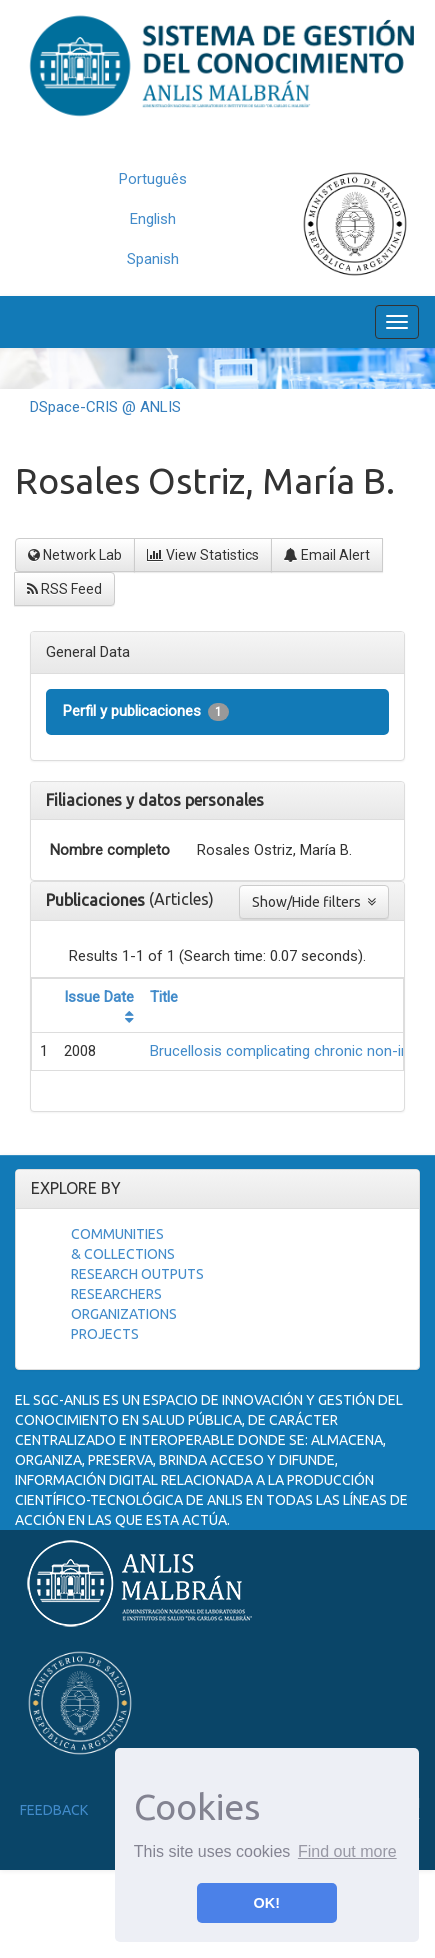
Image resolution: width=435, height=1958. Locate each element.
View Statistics (203, 555)
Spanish (153, 259)
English (153, 219)
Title (164, 997)
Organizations (124, 1314)
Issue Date (99, 997)
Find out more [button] (347, 1851)
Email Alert (327, 555)
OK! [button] (267, 1903)
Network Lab (75, 555)
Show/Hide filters (314, 902)
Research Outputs (137, 1274)
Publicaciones (97, 900)
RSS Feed (64, 589)
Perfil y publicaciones (146, 711)
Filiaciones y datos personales (155, 800)
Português (153, 179)
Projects (105, 1334)
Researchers (116, 1294)
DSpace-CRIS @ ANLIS (105, 407)
